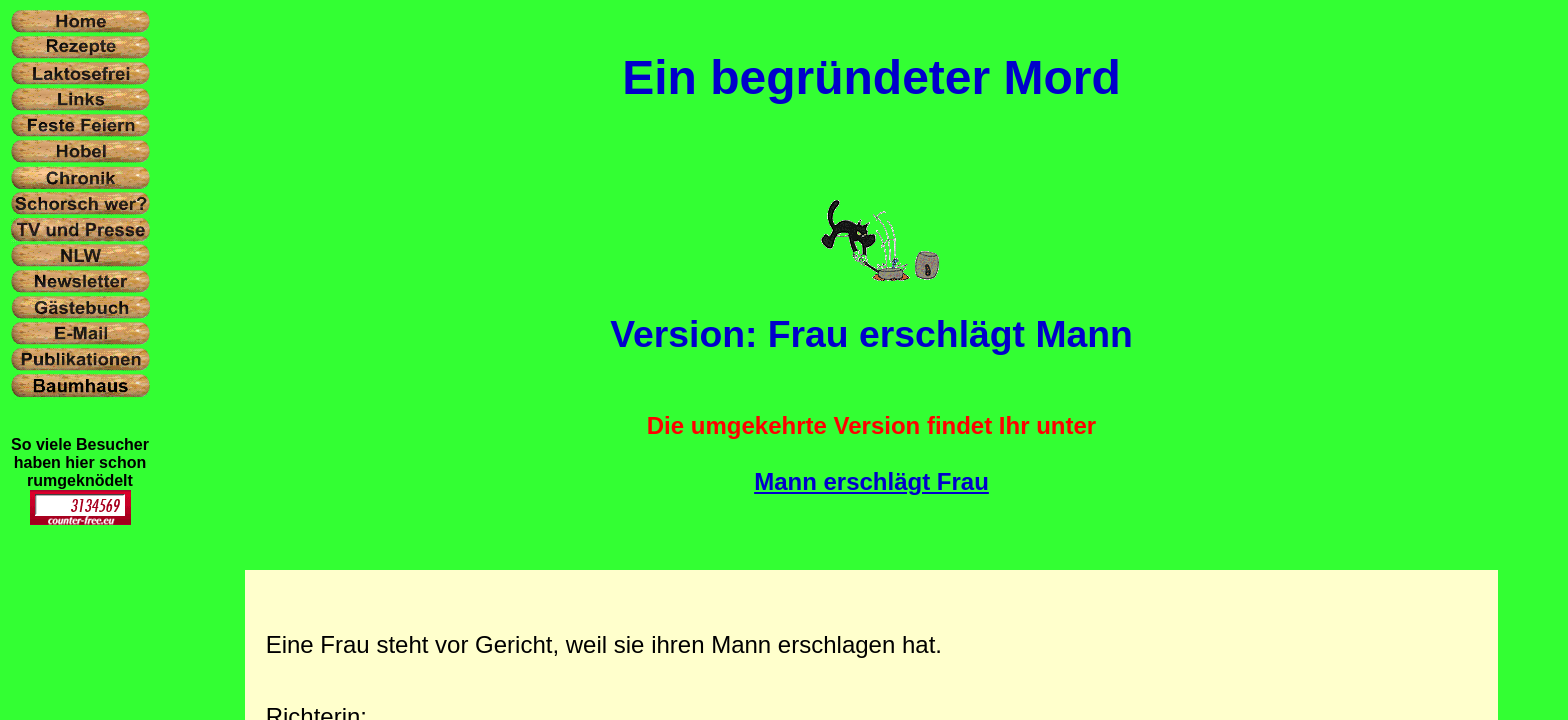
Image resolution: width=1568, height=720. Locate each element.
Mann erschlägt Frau (871, 481)
